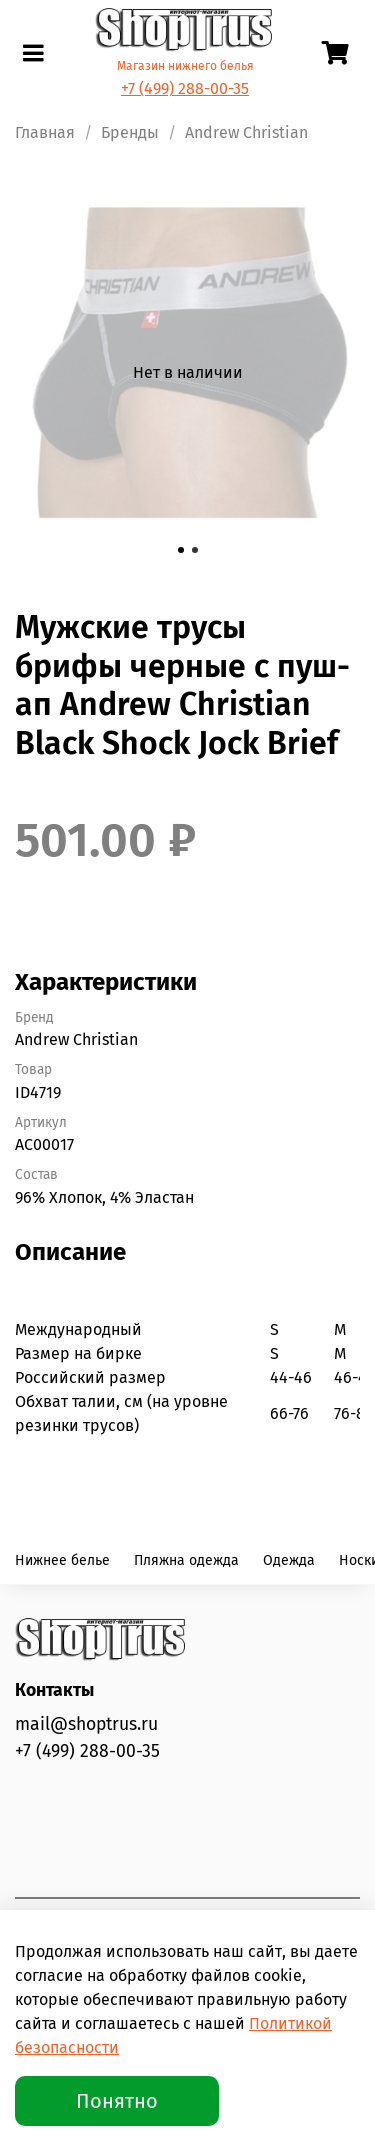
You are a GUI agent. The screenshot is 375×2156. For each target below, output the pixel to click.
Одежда (289, 1560)
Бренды (130, 132)
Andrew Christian (246, 132)
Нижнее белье (62, 1560)
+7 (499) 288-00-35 (185, 88)
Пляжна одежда (186, 1560)
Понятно (117, 2101)
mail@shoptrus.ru (86, 1724)
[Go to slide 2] (195, 550)
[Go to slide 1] (181, 550)
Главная (45, 132)
